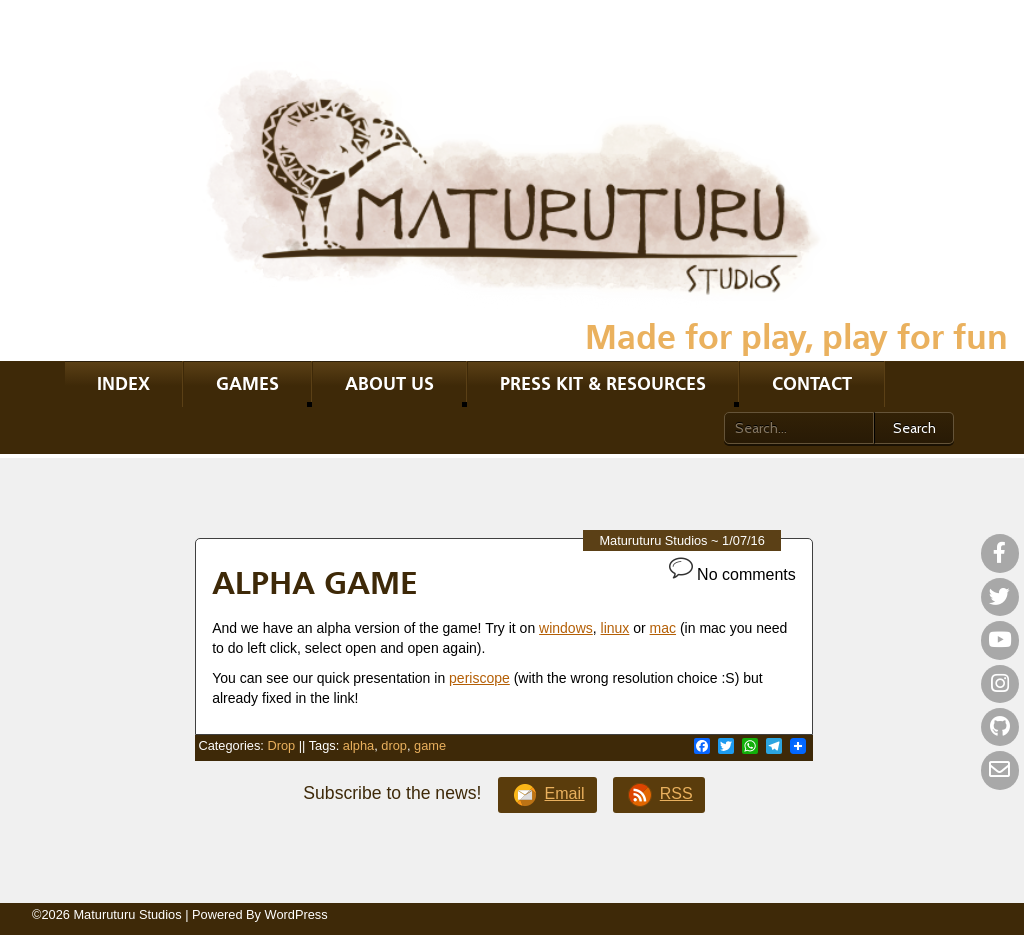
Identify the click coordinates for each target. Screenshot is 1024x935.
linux (615, 628)
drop (394, 745)
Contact (812, 383)
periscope (479, 678)
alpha (358, 745)
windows (566, 628)
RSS (659, 795)
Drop (281, 745)
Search (914, 428)
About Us (389, 383)
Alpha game (315, 582)
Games (247, 383)
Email (548, 795)
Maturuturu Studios (653, 540)
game (430, 745)
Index (123, 383)
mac (663, 628)
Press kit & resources (603, 383)
